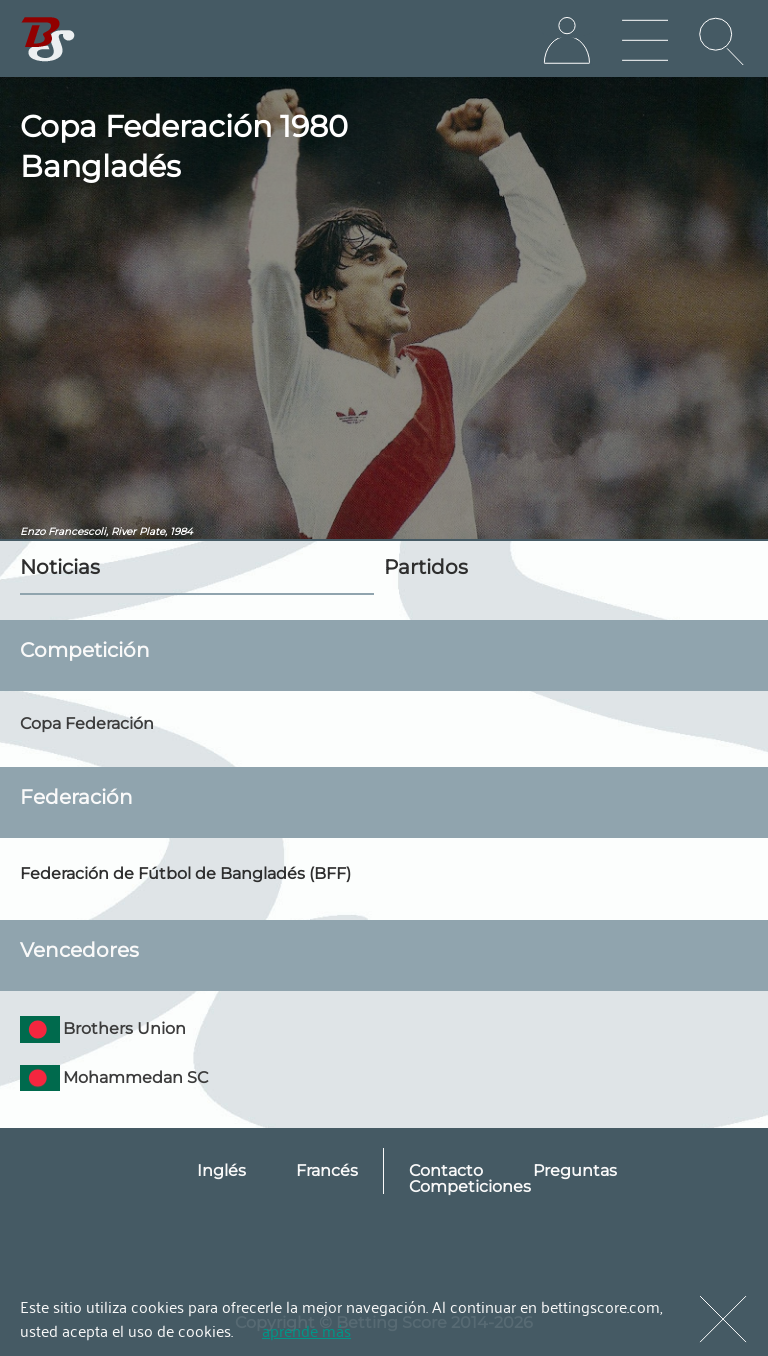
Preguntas (575, 1170)
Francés (327, 1170)
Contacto (446, 1170)
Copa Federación (87, 723)
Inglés (221, 1170)
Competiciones (470, 1186)
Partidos (426, 567)
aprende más (306, 1330)
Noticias (60, 567)
